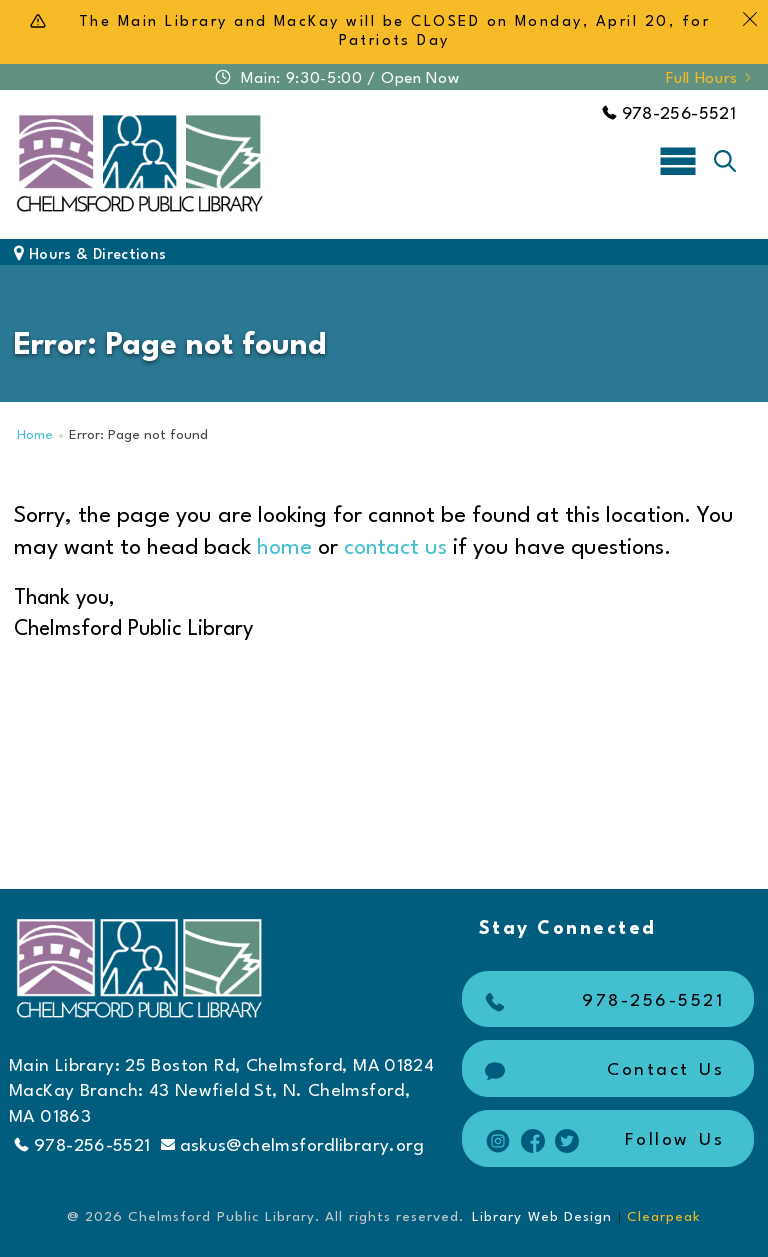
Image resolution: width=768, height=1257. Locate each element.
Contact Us (602, 1071)
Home (35, 435)
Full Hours (710, 79)
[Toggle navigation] (678, 160)
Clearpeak (664, 1217)
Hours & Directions (90, 255)
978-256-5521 (669, 114)
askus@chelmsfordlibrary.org (293, 1145)
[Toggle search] (725, 161)
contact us (395, 548)
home (284, 548)
